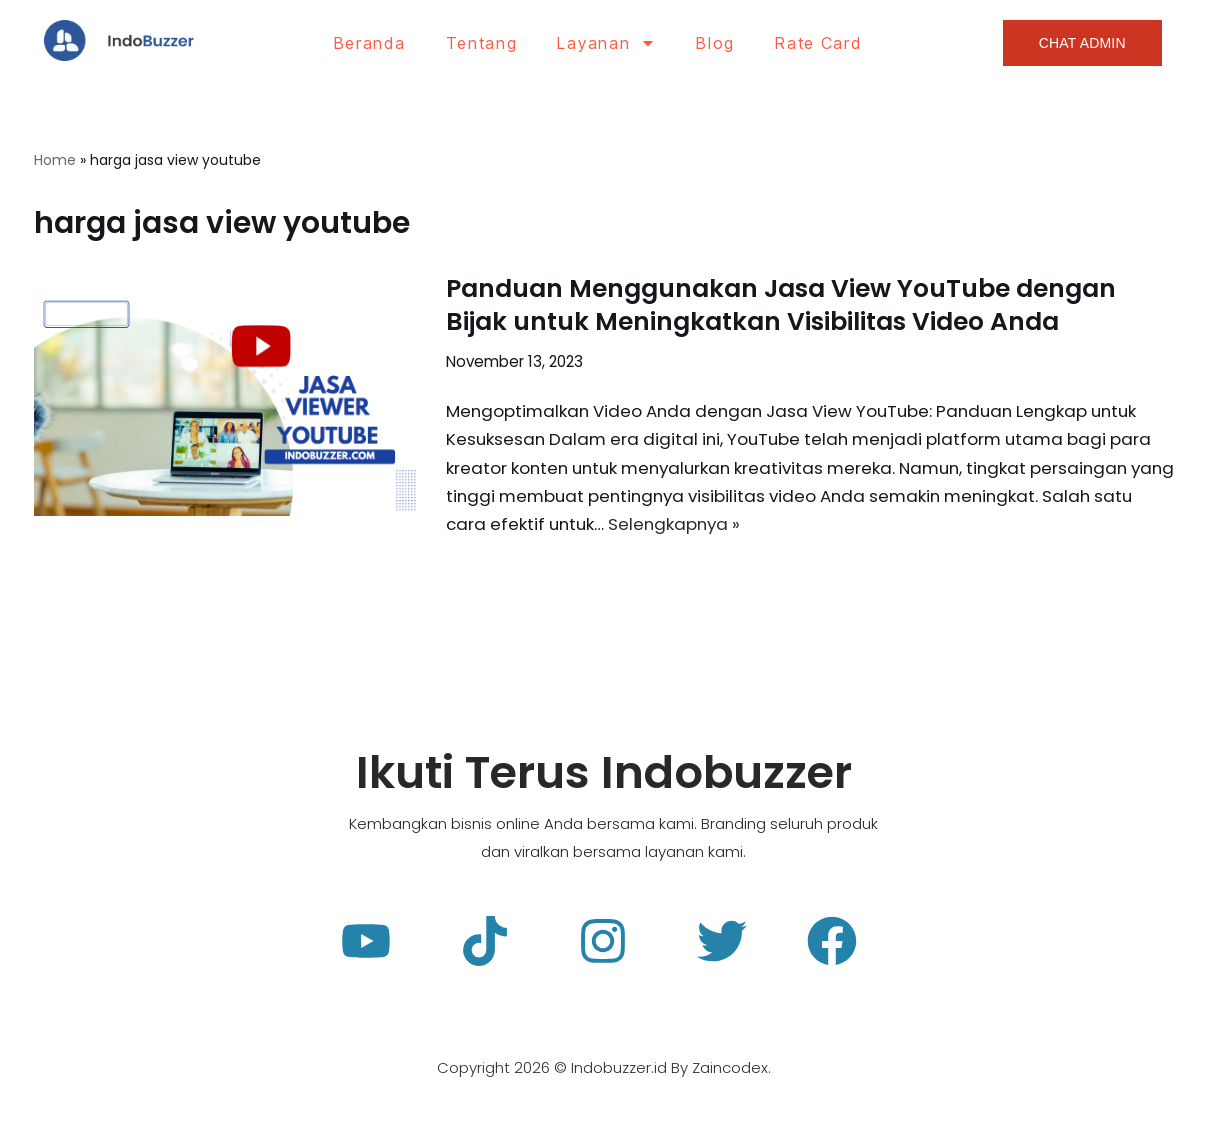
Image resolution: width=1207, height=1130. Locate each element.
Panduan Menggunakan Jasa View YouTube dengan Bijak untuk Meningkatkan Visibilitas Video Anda (781, 306)
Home (55, 160)
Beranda (370, 43)
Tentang (482, 43)
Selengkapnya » (727, 527)
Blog (715, 43)
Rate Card (818, 43)
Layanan (606, 43)
